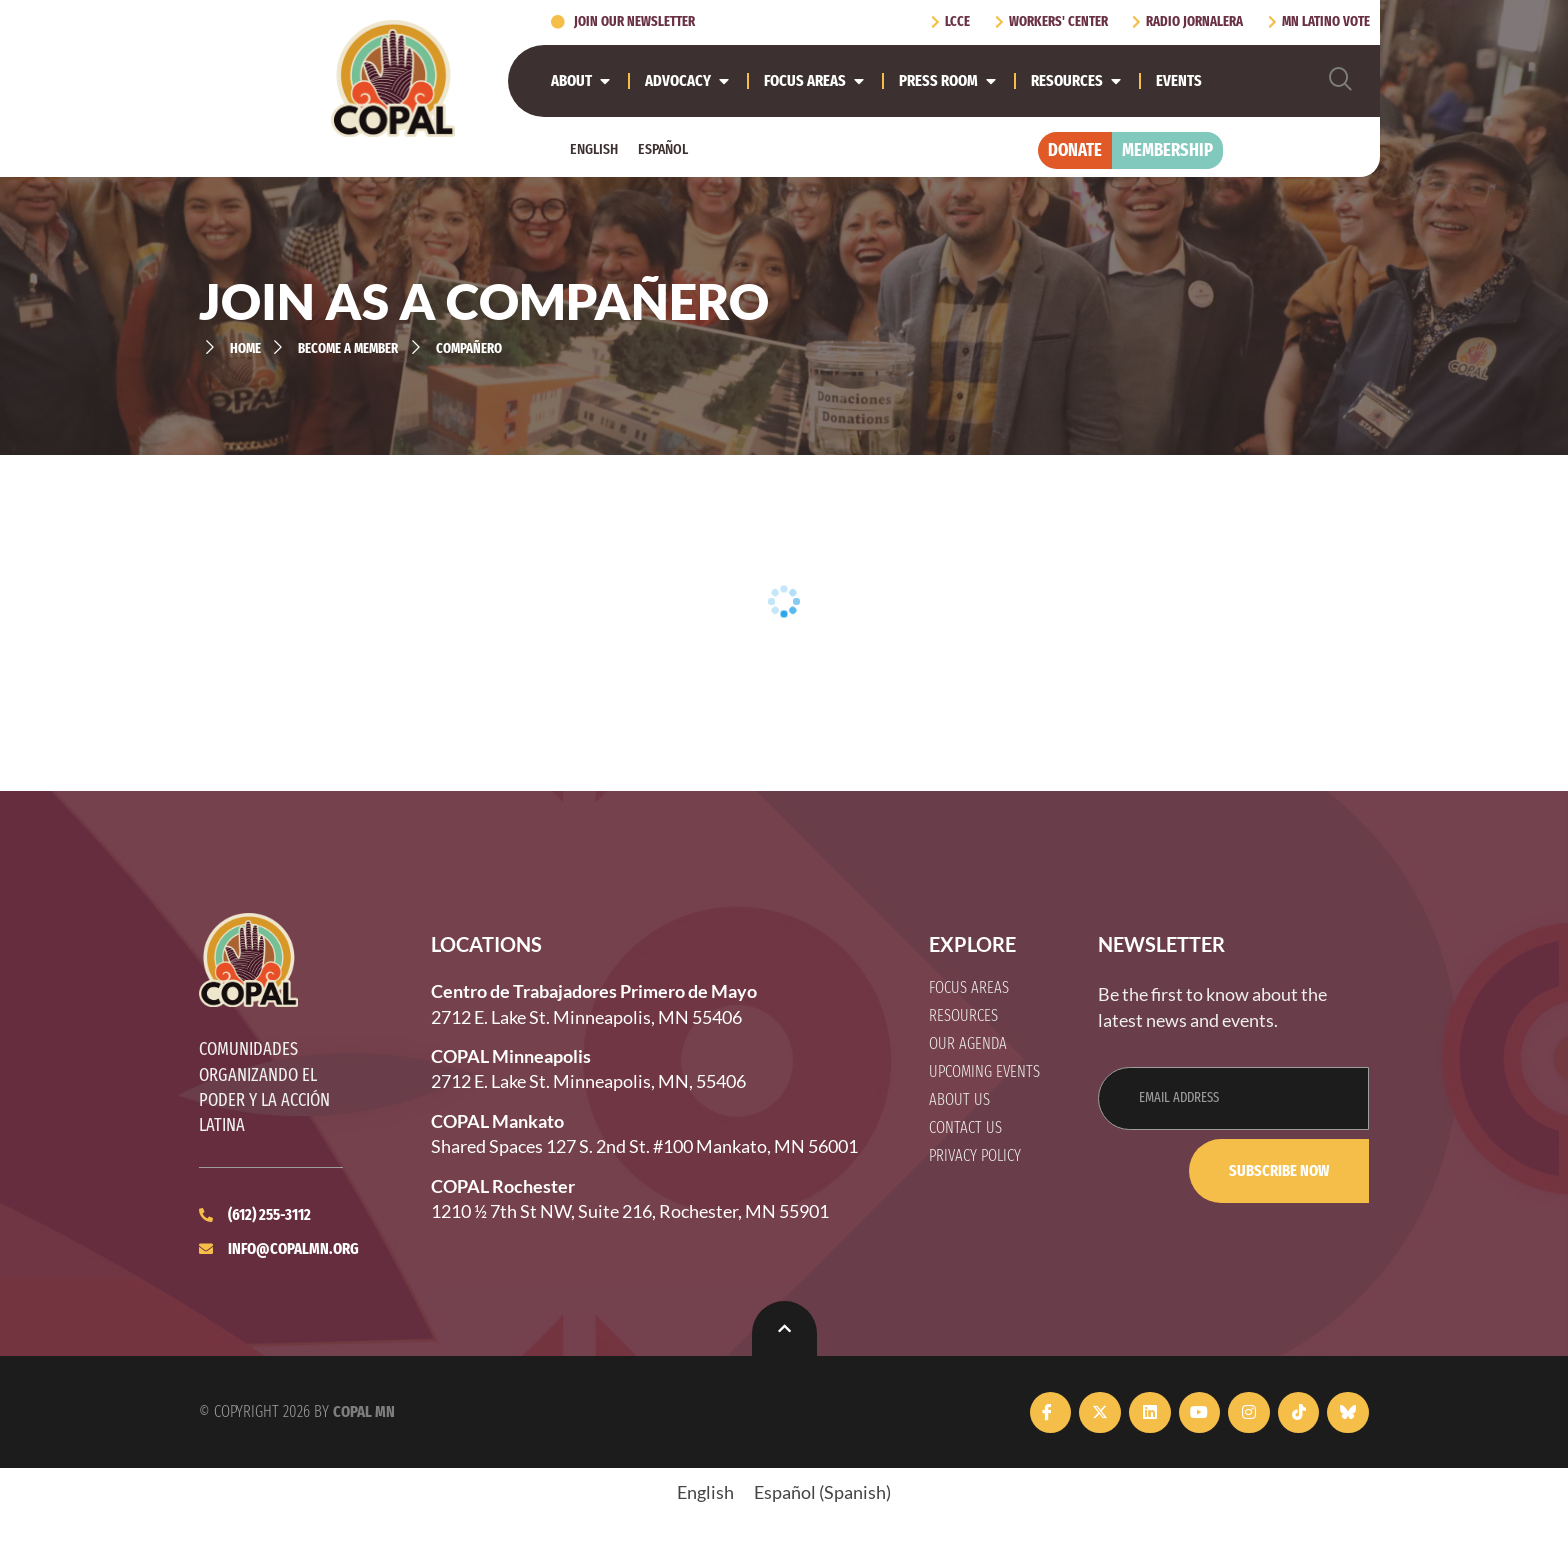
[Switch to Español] (663, 149)
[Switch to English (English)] (705, 1491)
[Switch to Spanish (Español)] (822, 1491)
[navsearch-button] (1345, 80)
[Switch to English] (594, 149)
